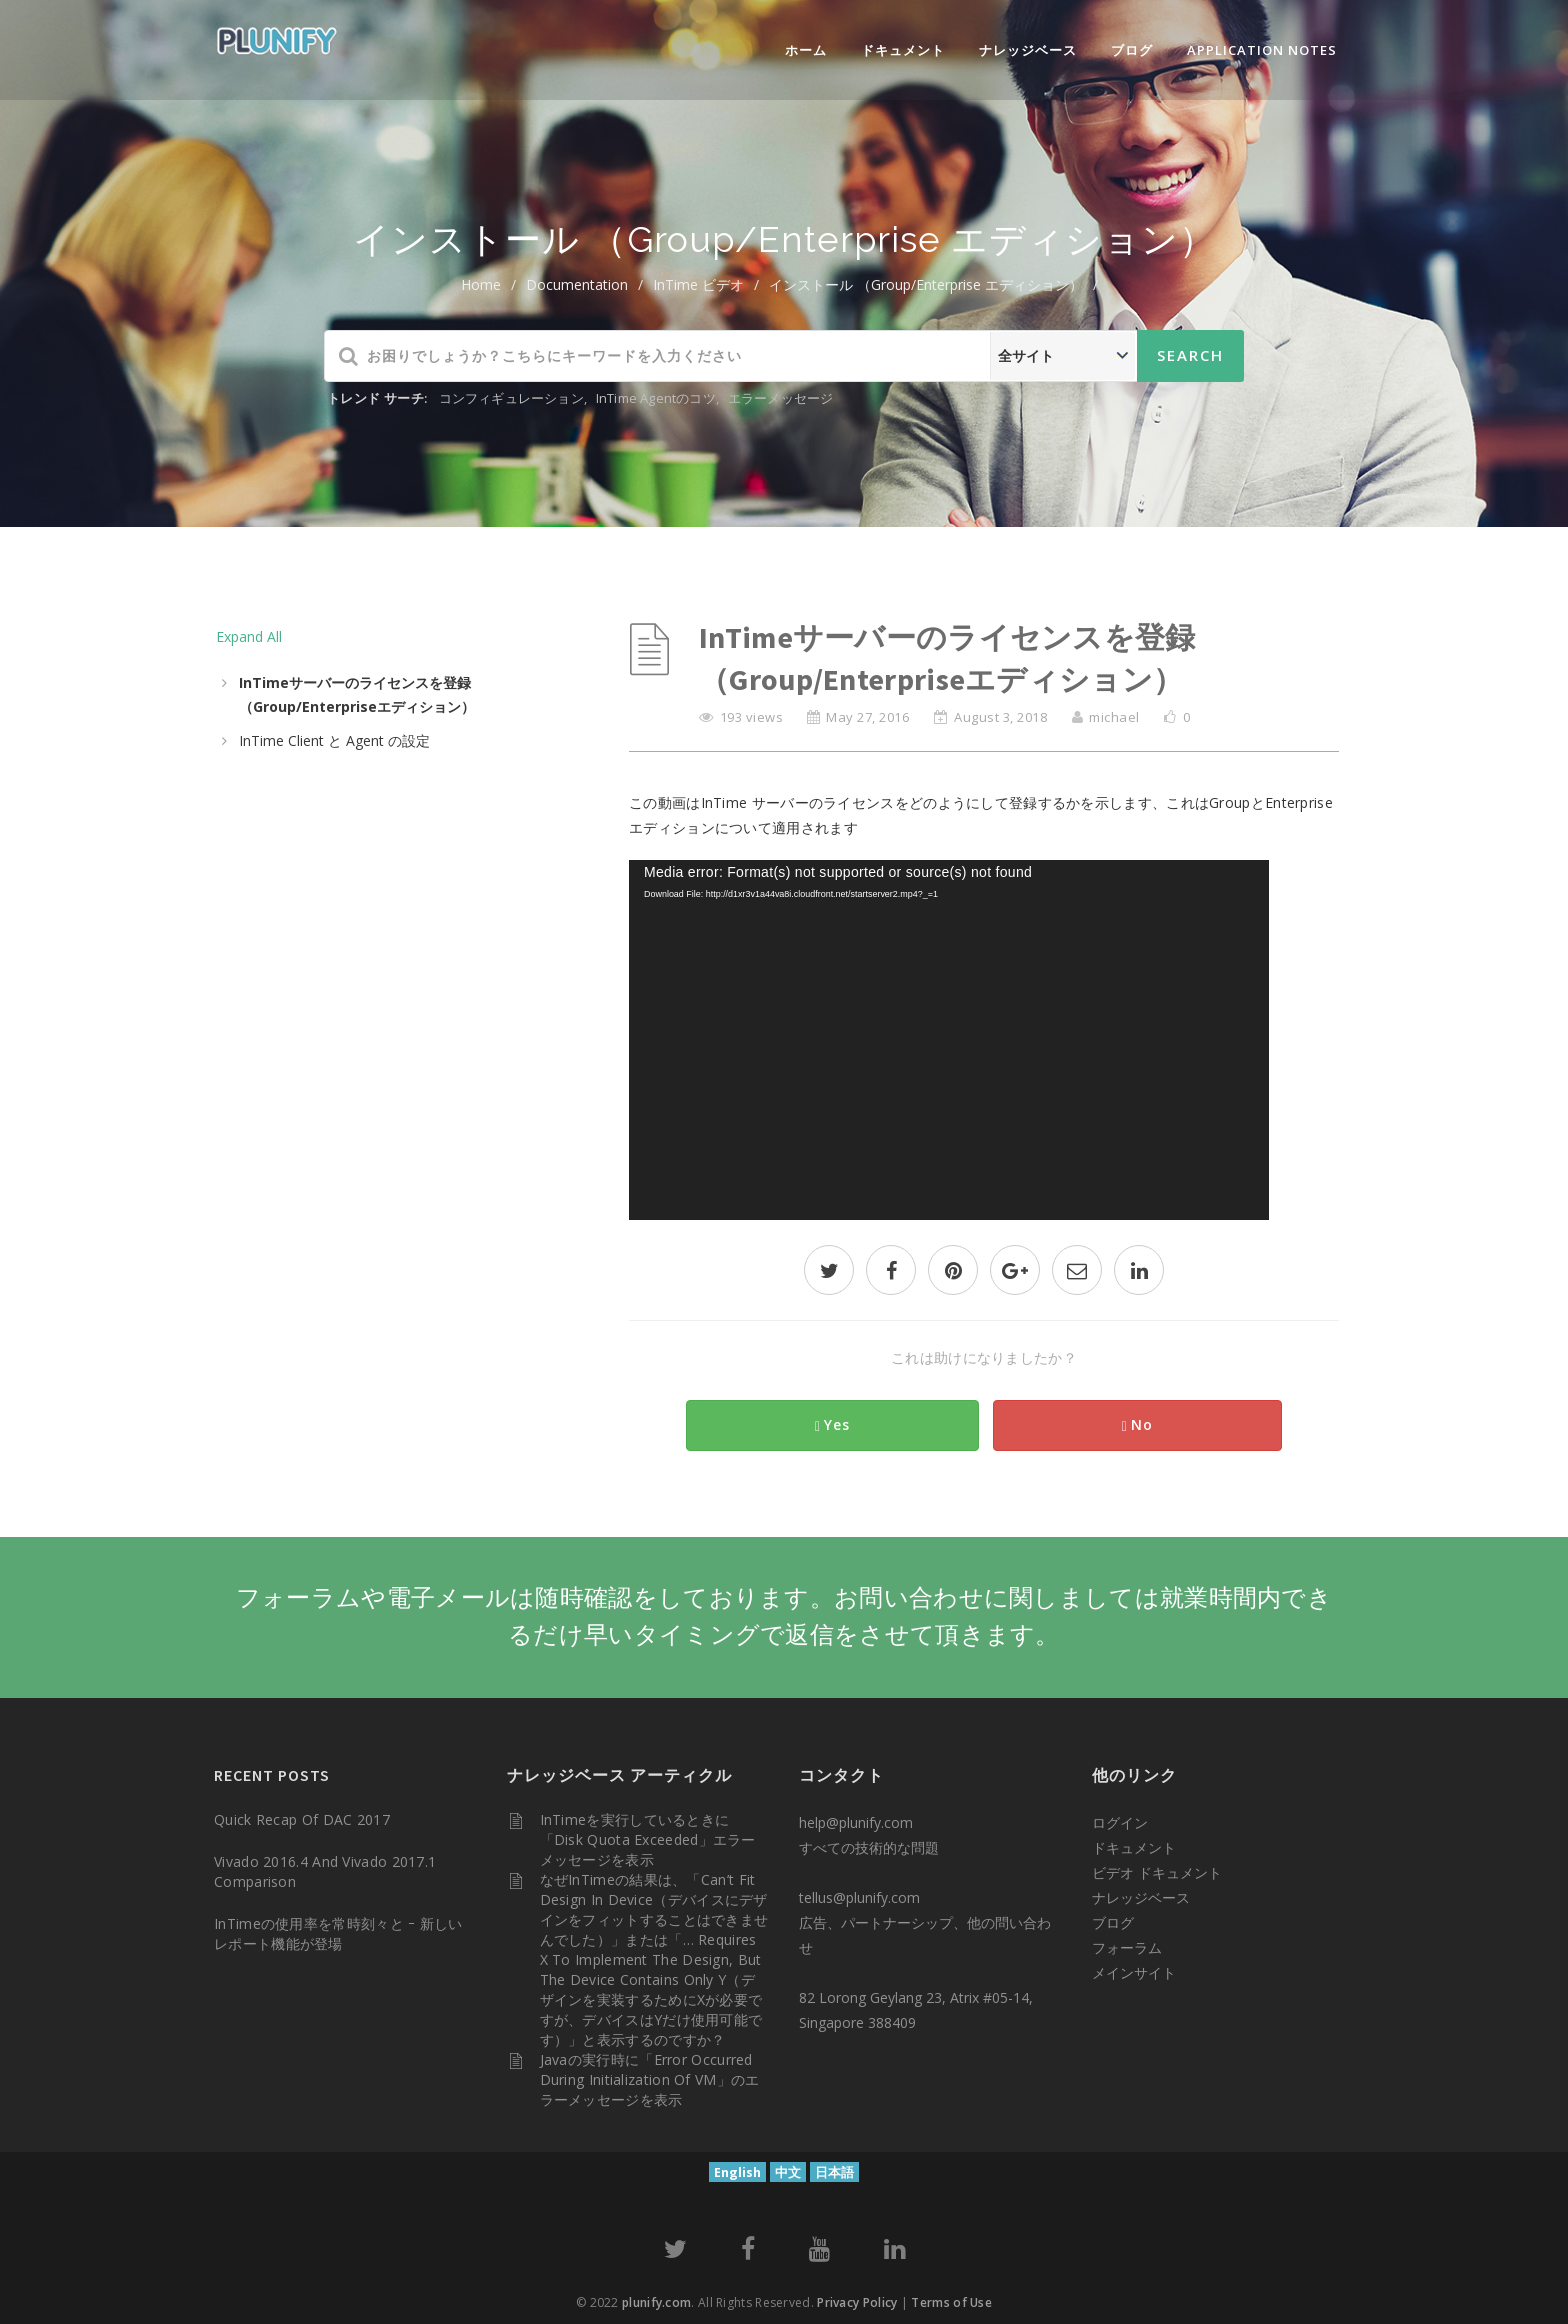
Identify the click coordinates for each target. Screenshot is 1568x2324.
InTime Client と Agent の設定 (334, 740)
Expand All (249, 636)
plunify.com (656, 2302)
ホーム (806, 50)
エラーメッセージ (781, 398)
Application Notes (1262, 50)
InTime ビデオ (698, 284)
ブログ (1132, 50)
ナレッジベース (1028, 50)
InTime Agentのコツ (656, 398)
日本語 (834, 2172)
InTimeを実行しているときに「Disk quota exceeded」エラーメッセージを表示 (648, 1839)
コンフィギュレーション (511, 398)
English (737, 2172)
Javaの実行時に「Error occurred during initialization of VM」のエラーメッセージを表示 (650, 2079)
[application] (949, 1040)
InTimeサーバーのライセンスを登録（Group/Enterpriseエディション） (357, 694)
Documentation (577, 284)
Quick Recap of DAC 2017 (302, 1819)
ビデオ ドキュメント (1157, 1872)
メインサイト (1134, 1972)
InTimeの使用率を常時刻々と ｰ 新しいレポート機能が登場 (338, 1933)
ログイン (1120, 1822)
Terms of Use (951, 2302)
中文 (788, 2172)
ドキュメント (903, 50)
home (481, 284)
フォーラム (1127, 1947)
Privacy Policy (857, 2302)
